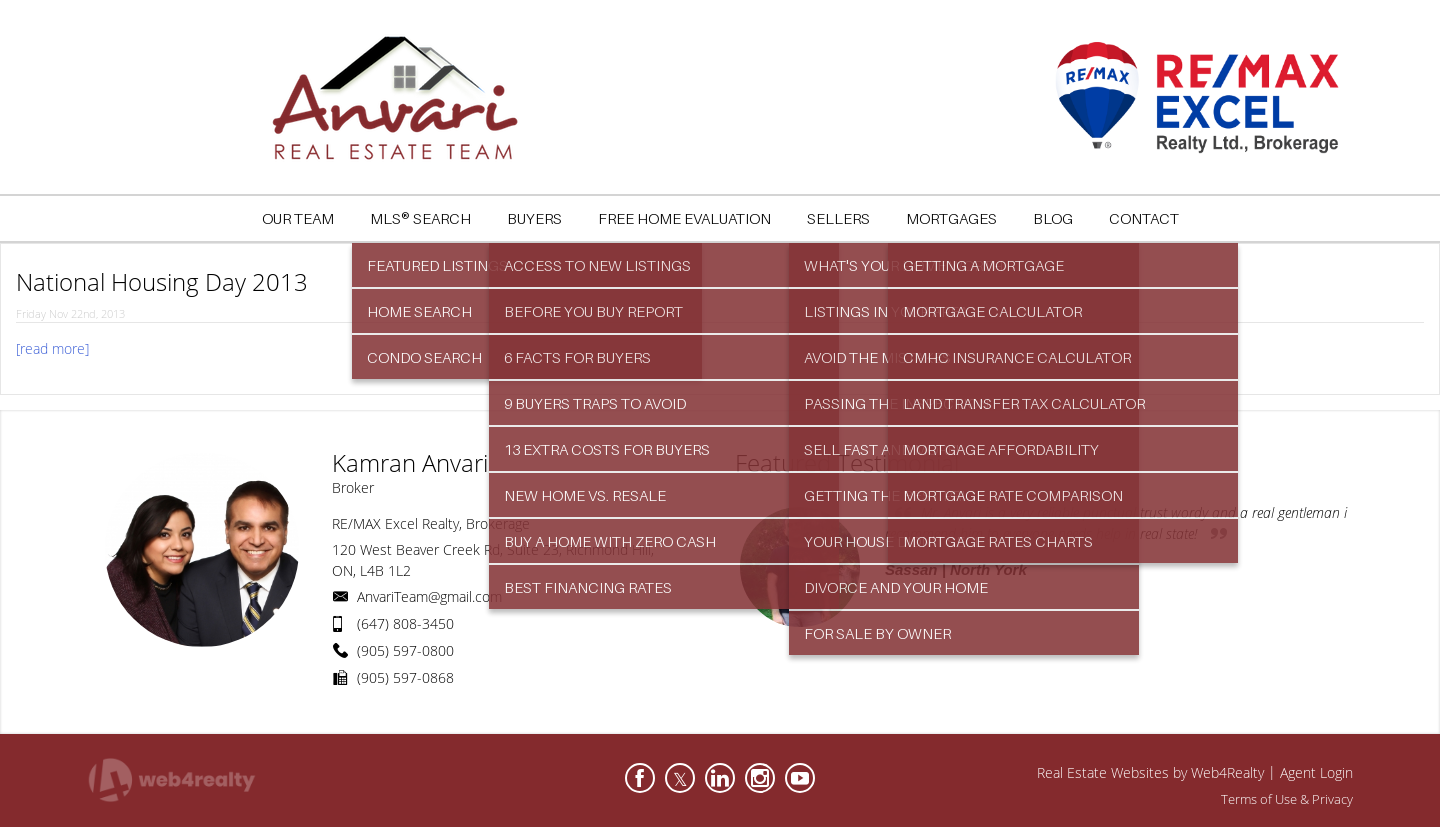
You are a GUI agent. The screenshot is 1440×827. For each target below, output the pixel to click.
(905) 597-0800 (405, 650)
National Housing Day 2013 (162, 281)
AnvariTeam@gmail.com (429, 596)
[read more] (52, 348)
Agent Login (1316, 772)
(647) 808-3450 (405, 623)
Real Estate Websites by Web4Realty (1150, 772)
